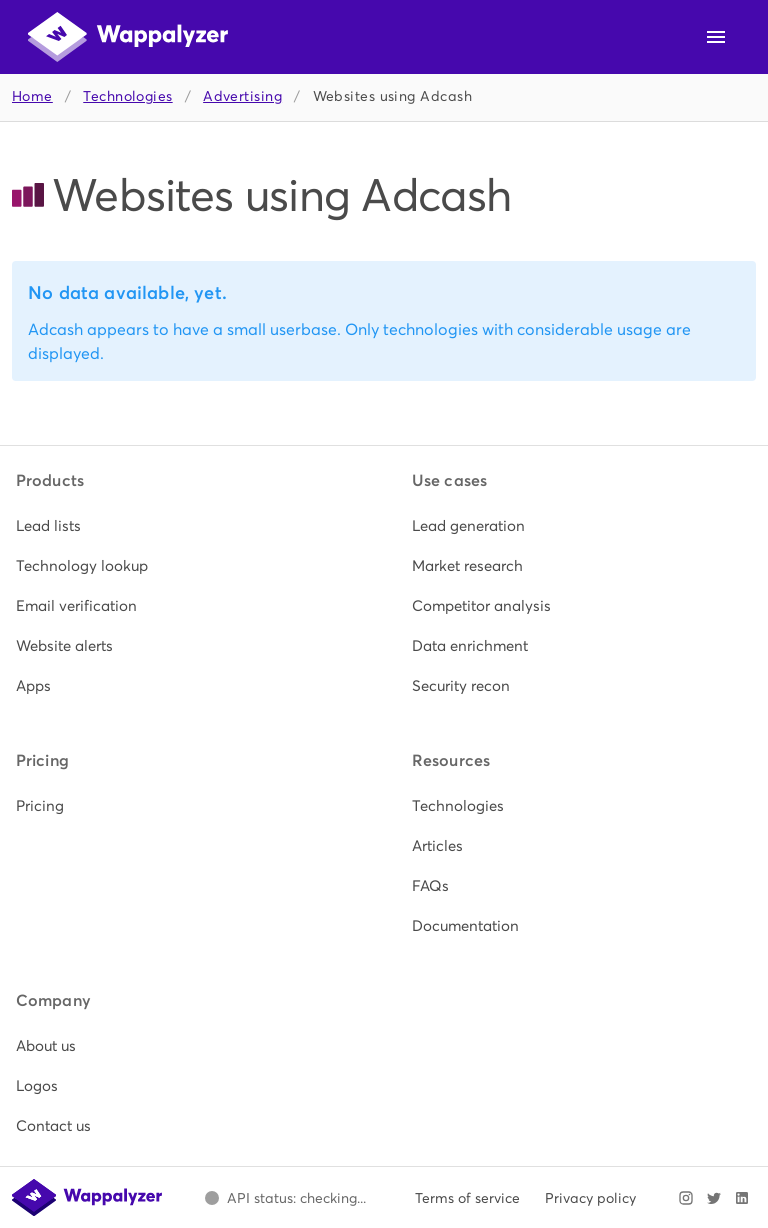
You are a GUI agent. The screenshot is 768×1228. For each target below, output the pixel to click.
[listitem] (186, 526)
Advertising (242, 96)
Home (32, 96)
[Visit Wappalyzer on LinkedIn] (742, 1198)
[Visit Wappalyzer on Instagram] (686, 1198)
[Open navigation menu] (716, 37)
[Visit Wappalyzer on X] (714, 1198)
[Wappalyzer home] (128, 37)
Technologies (127, 96)
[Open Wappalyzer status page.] (285, 1198)
